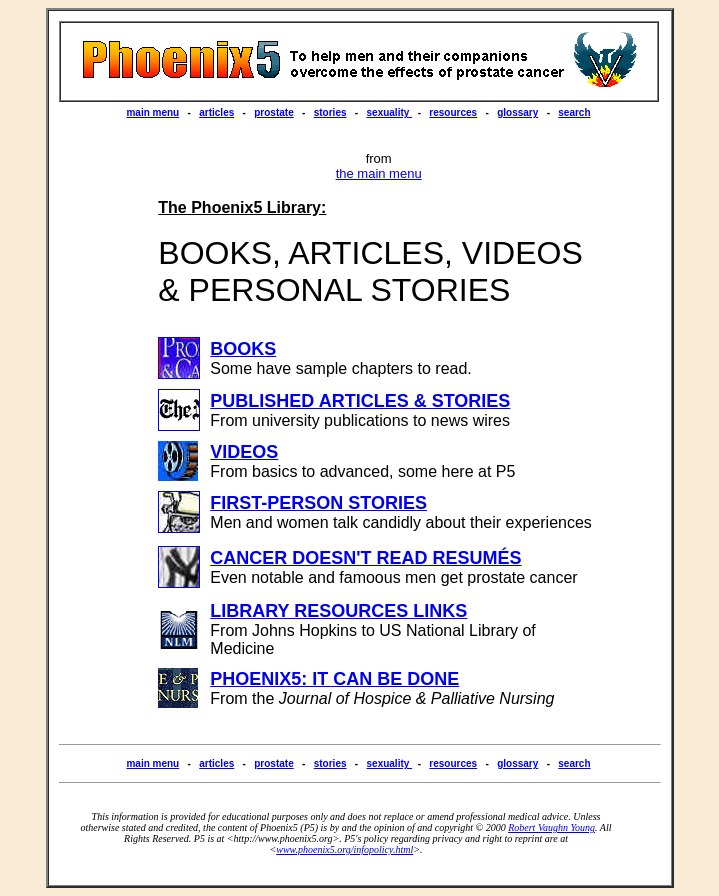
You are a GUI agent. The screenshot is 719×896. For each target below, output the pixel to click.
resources (453, 112)
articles (216, 112)
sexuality (390, 112)
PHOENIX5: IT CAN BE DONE (334, 679)
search (574, 112)
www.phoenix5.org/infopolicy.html (344, 849)
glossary (517, 112)
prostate (273, 112)
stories (330, 112)
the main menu (379, 173)
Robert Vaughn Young (551, 827)
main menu (152, 112)
